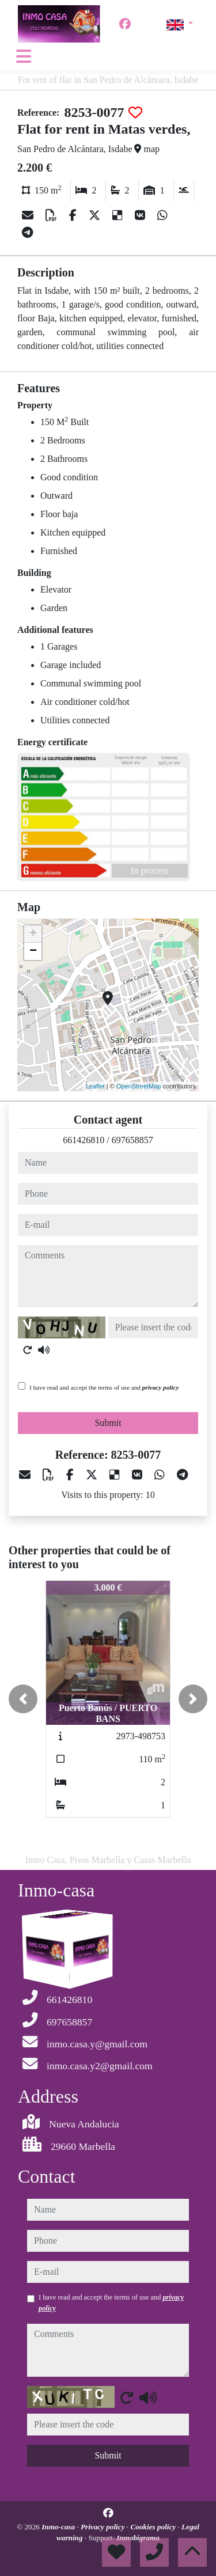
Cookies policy (153, 2526)
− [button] (33, 951)
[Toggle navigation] (23, 56)
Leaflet (95, 1086)
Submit (107, 1423)
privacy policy (160, 1387)
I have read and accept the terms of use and (104, 1387)
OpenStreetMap (138, 1086)
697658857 (132, 1140)
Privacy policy (104, 2526)
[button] (23, 1699)
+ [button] (33, 934)
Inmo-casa (59, 2526)
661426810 (83, 1140)
